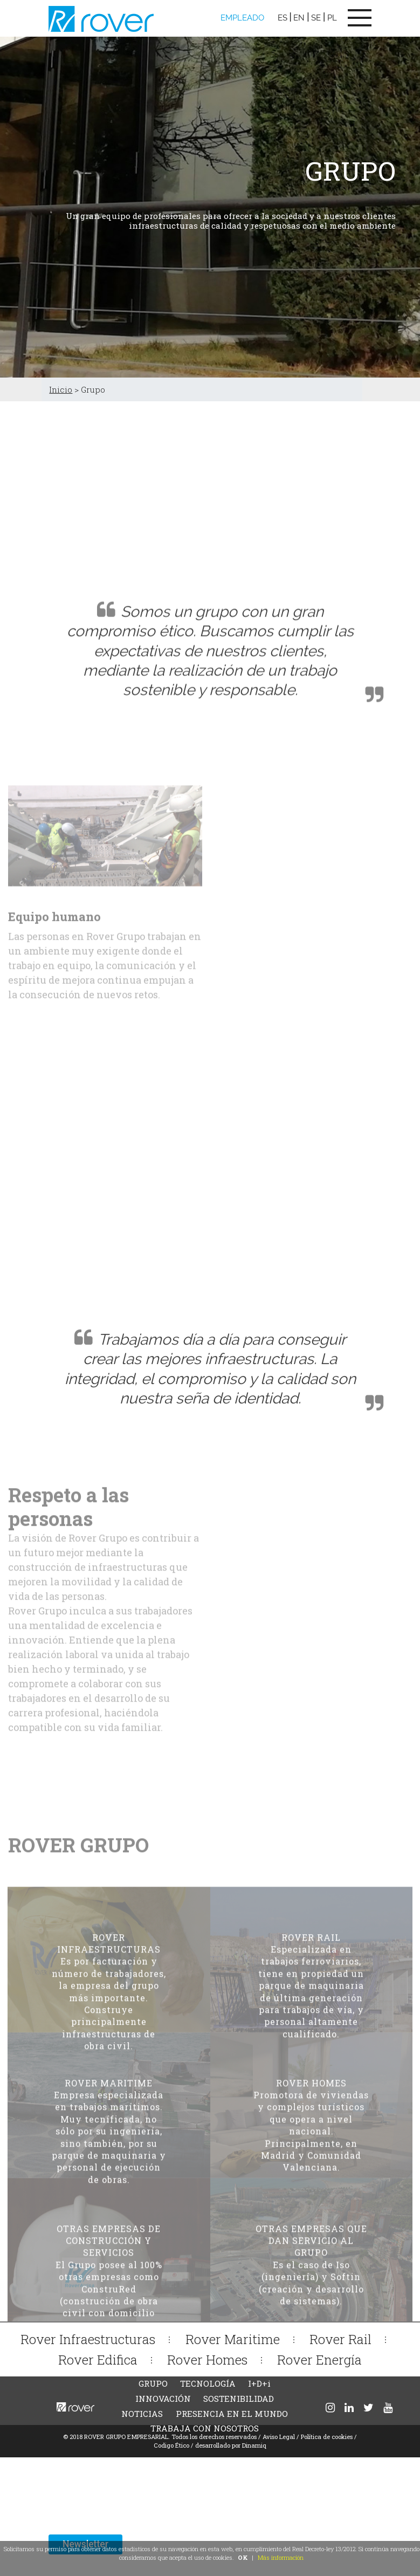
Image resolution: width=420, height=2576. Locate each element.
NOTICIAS (142, 2413)
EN (299, 18)
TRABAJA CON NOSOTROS (204, 2428)
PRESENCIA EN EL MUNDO (232, 2413)
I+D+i (259, 2383)
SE (316, 18)
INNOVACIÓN (163, 2398)
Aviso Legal (279, 2437)
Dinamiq (254, 2445)
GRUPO (153, 2383)
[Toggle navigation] (359, 17)
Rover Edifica (97, 2359)
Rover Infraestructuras (87, 2339)
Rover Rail (340, 2339)
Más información (281, 2557)
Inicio (60, 389)
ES (282, 18)
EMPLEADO (242, 18)
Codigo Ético (172, 2445)
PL (332, 18)
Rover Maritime (232, 2339)
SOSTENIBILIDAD (238, 2398)
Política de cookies (327, 2437)
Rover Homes (207, 2359)
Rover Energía (319, 2359)
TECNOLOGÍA (208, 2383)
